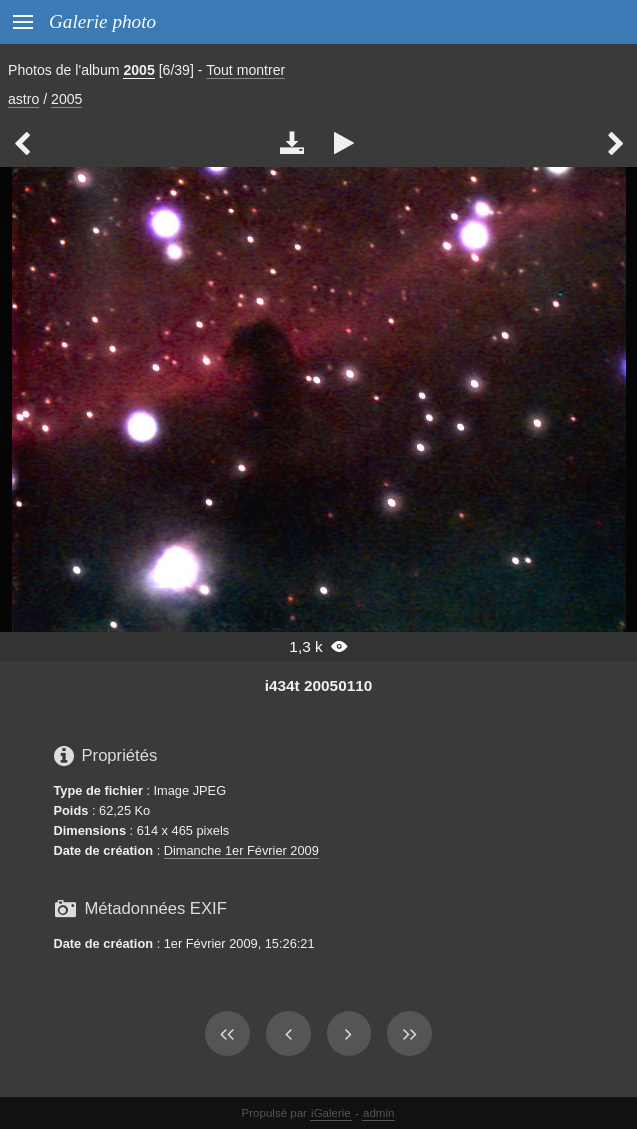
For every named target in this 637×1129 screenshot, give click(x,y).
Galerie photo (102, 21)
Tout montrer (245, 70)
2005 (138, 70)
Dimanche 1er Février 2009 (241, 850)
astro (23, 99)
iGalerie (331, 1113)
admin (378, 1113)
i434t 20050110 (319, 685)
